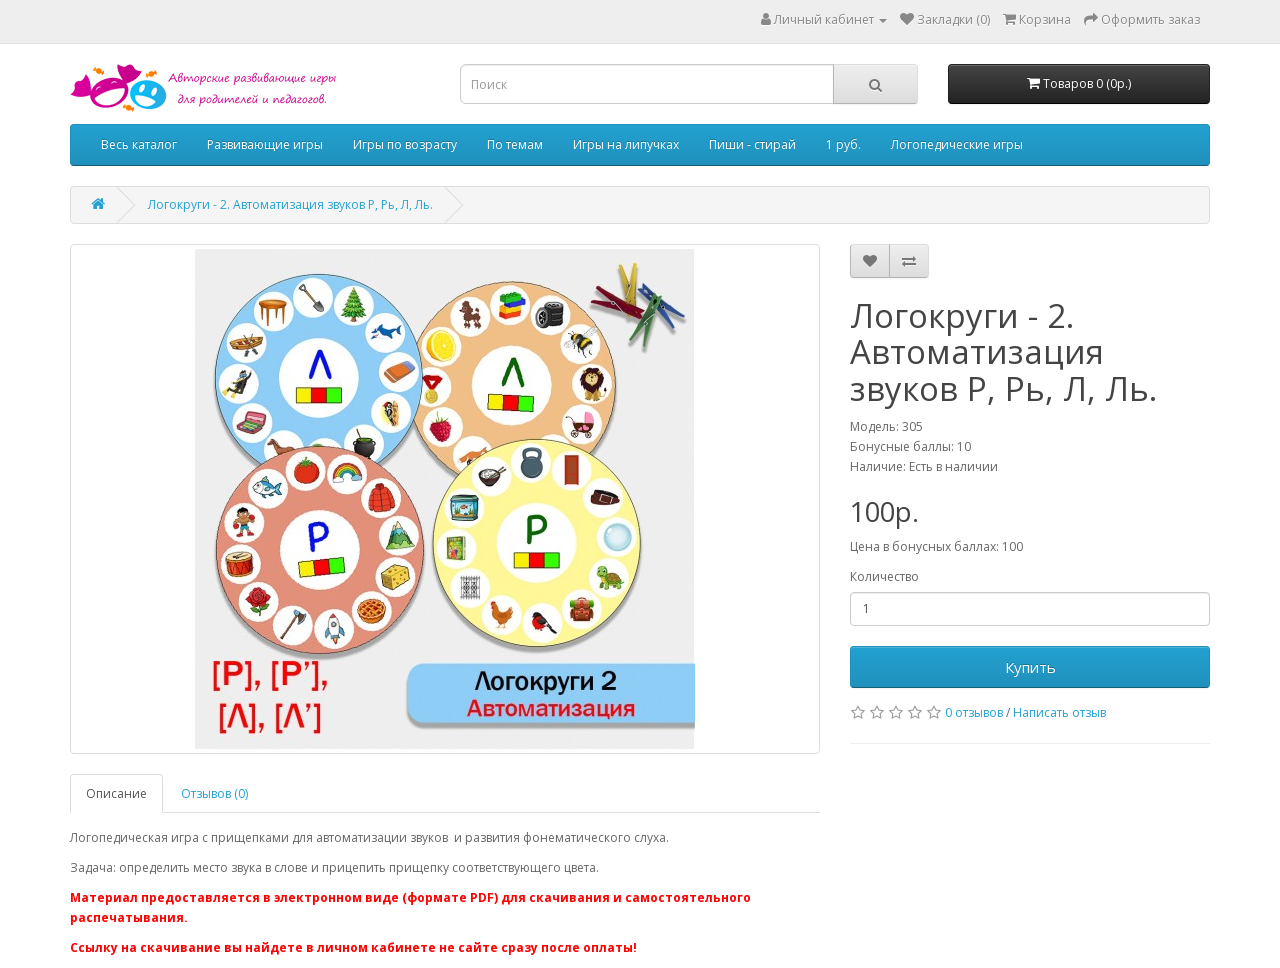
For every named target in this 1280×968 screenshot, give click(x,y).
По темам (515, 144)
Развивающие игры (265, 144)
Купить (1030, 667)
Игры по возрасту (405, 144)
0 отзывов (974, 712)
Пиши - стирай (752, 144)
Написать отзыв (1059, 712)
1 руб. (843, 144)
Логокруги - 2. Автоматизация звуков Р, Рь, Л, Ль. (290, 204)
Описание (116, 793)
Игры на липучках (626, 144)
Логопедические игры (957, 144)
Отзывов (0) (214, 793)
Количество (884, 576)
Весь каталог (139, 144)
